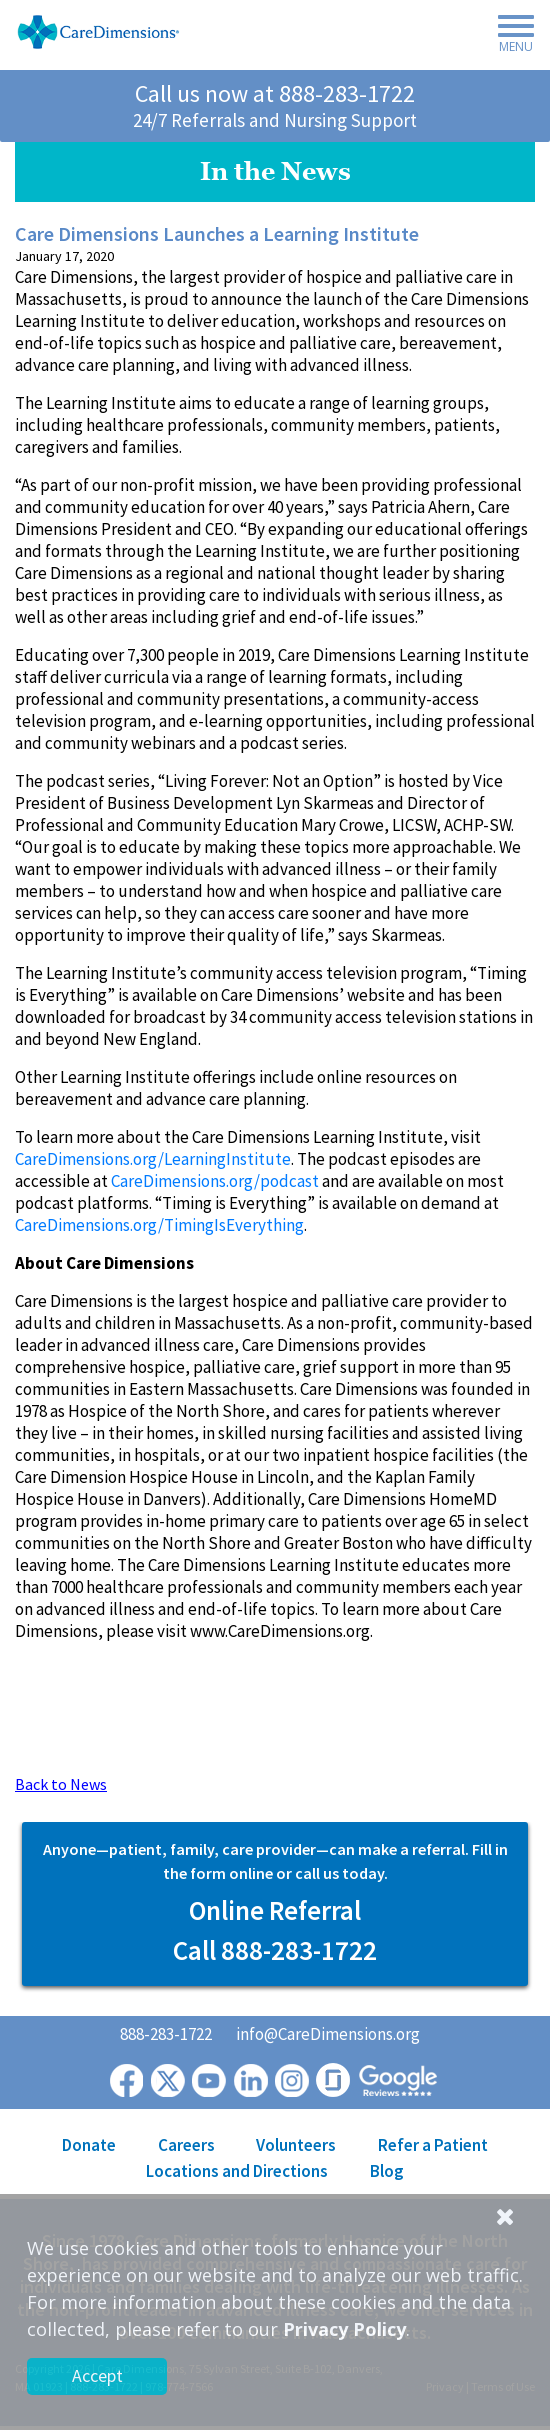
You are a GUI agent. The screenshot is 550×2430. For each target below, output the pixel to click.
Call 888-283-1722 (275, 1950)
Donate (89, 2145)
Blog (387, 2171)
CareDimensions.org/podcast (215, 1181)
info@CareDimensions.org (328, 2034)
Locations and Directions (237, 2171)
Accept (97, 2375)
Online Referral (275, 1910)
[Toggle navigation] (510, 37)
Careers (186, 2145)
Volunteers (296, 2145)
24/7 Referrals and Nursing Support (275, 120)
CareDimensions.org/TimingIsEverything (159, 1225)
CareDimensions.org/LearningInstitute (153, 1159)
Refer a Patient (433, 2145)
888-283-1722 (347, 93)
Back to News (61, 1784)
